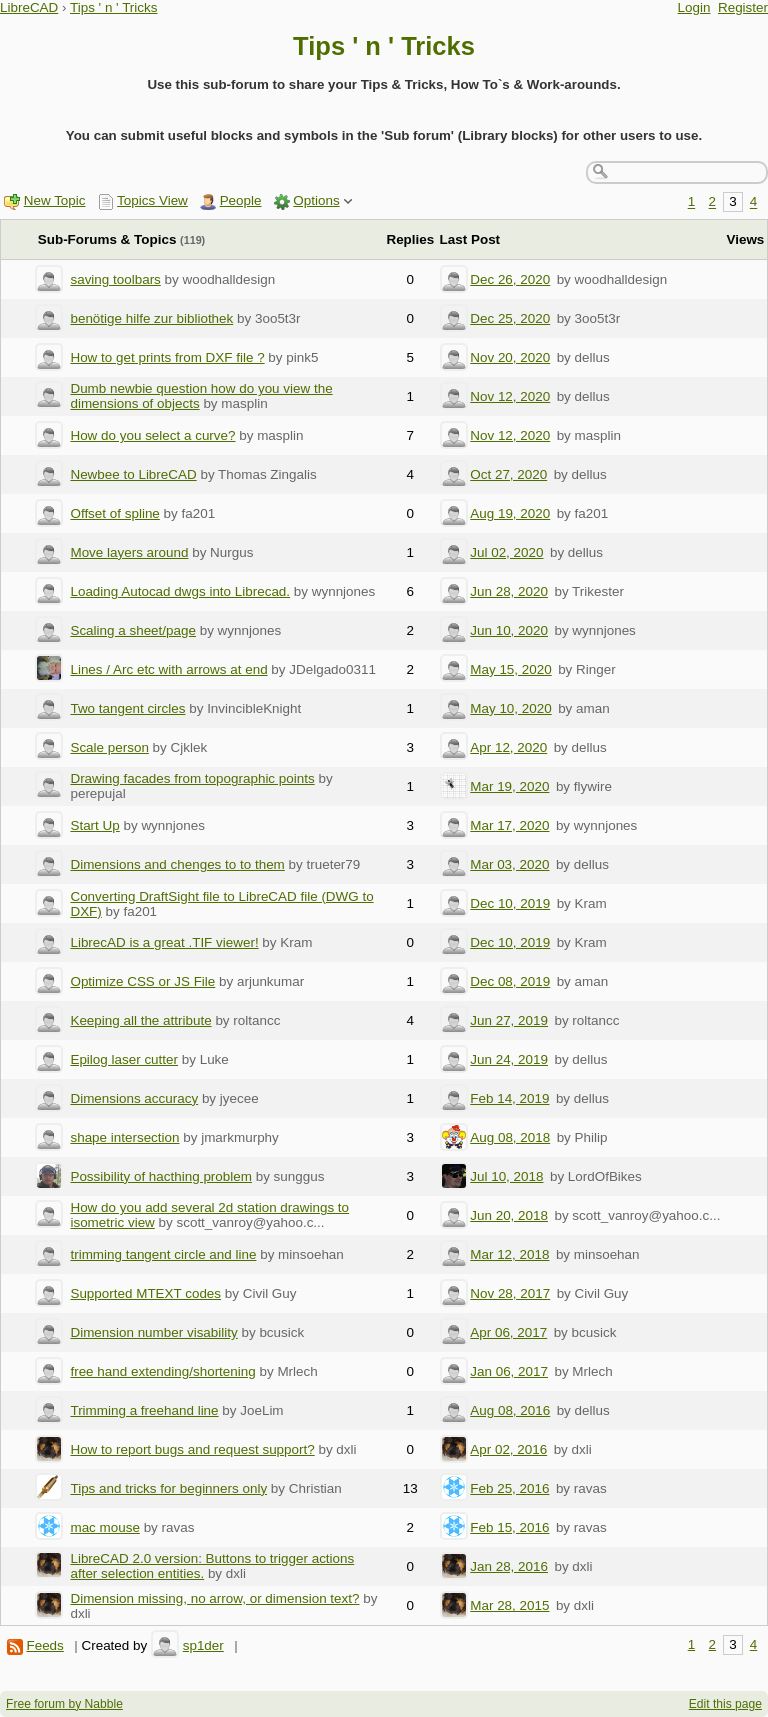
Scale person (109, 747)
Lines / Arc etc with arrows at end (168, 669)
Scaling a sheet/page (133, 630)
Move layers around (129, 552)
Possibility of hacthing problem (161, 1176)
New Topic (55, 200)
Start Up (94, 825)
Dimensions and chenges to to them (177, 864)
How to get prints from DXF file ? (167, 357)
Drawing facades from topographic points (192, 778)
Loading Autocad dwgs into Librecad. (180, 591)
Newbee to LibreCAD (133, 474)
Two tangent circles (127, 708)
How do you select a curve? (152, 435)
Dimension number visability (153, 1332)
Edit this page (725, 1704)
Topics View (152, 200)
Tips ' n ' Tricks (114, 7)
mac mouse (104, 1527)
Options (316, 200)
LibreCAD (29, 7)
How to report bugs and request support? (192, 1449)
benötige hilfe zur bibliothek (151, 318)
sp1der (203, 1645)
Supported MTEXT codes (145, 1293)
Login (694, 7)
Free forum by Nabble (64, 1704)
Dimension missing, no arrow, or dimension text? (214, 1598)
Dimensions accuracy (134, 1098)
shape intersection (124, 1137)
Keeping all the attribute (140, 1020)
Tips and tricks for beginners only (168, 1488)
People (241, 200)
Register (743, 7)
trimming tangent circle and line (163, 1254)
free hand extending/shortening (162, 1371)
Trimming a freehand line (144, 1410)
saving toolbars (115, 279)
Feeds (44, 1645)
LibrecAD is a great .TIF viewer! (164, 942)
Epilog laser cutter (124, 1059)
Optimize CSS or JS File (142, 981)
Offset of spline (114, 513)
